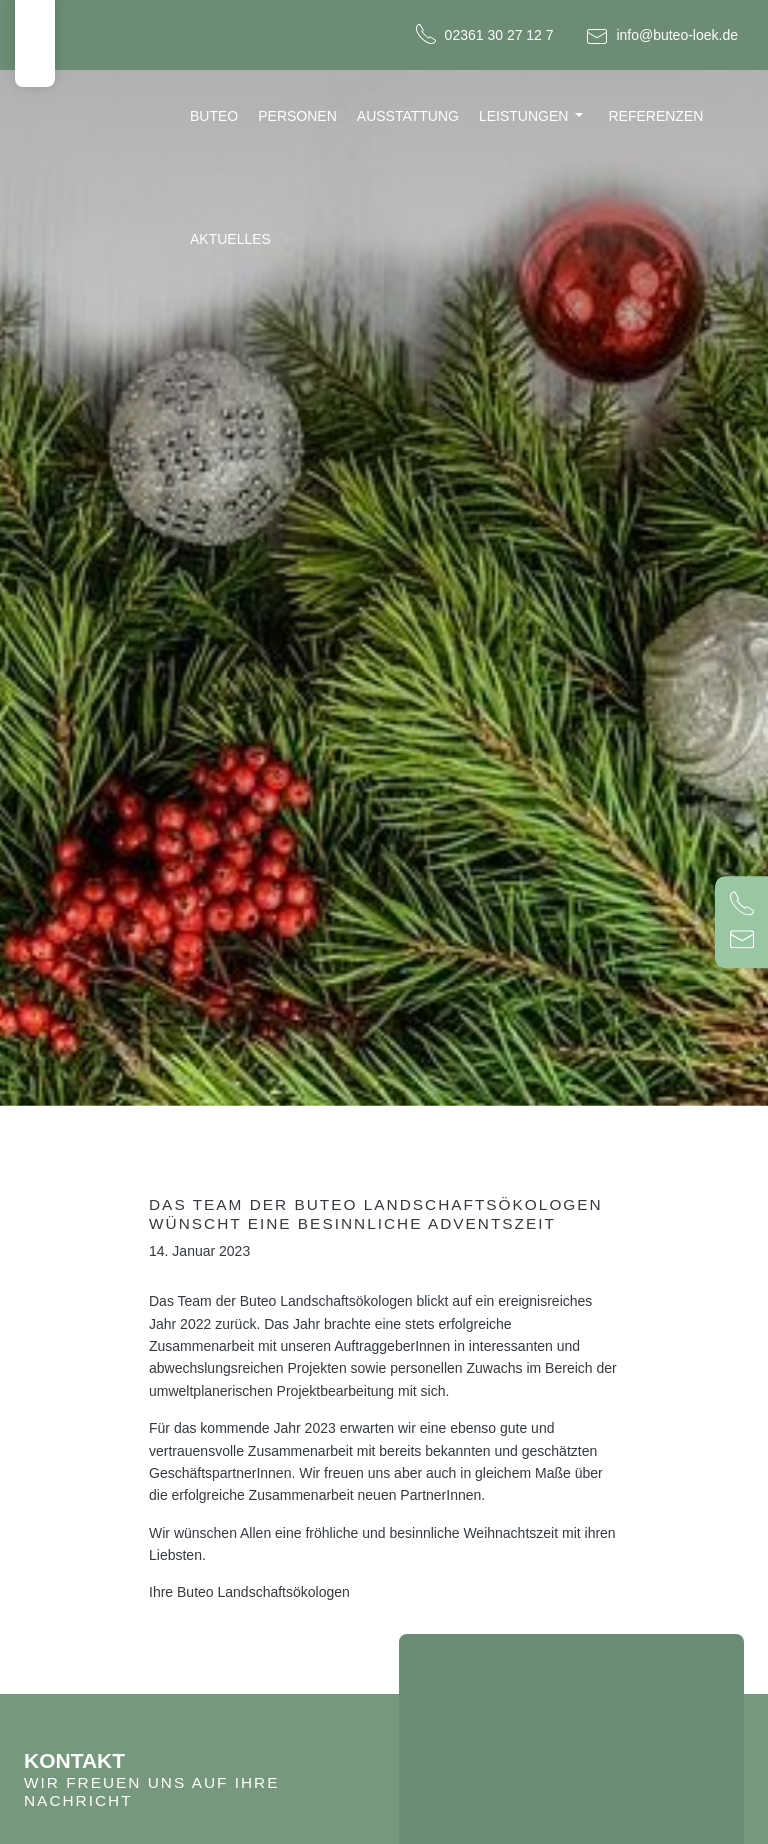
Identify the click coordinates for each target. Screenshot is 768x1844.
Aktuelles (230, 239)
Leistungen (523, 116)
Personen (297, 116)
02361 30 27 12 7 (499, 35)
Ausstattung (408, 116)
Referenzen (655, 116)
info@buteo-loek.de (677, 35)
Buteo (214, 116)
